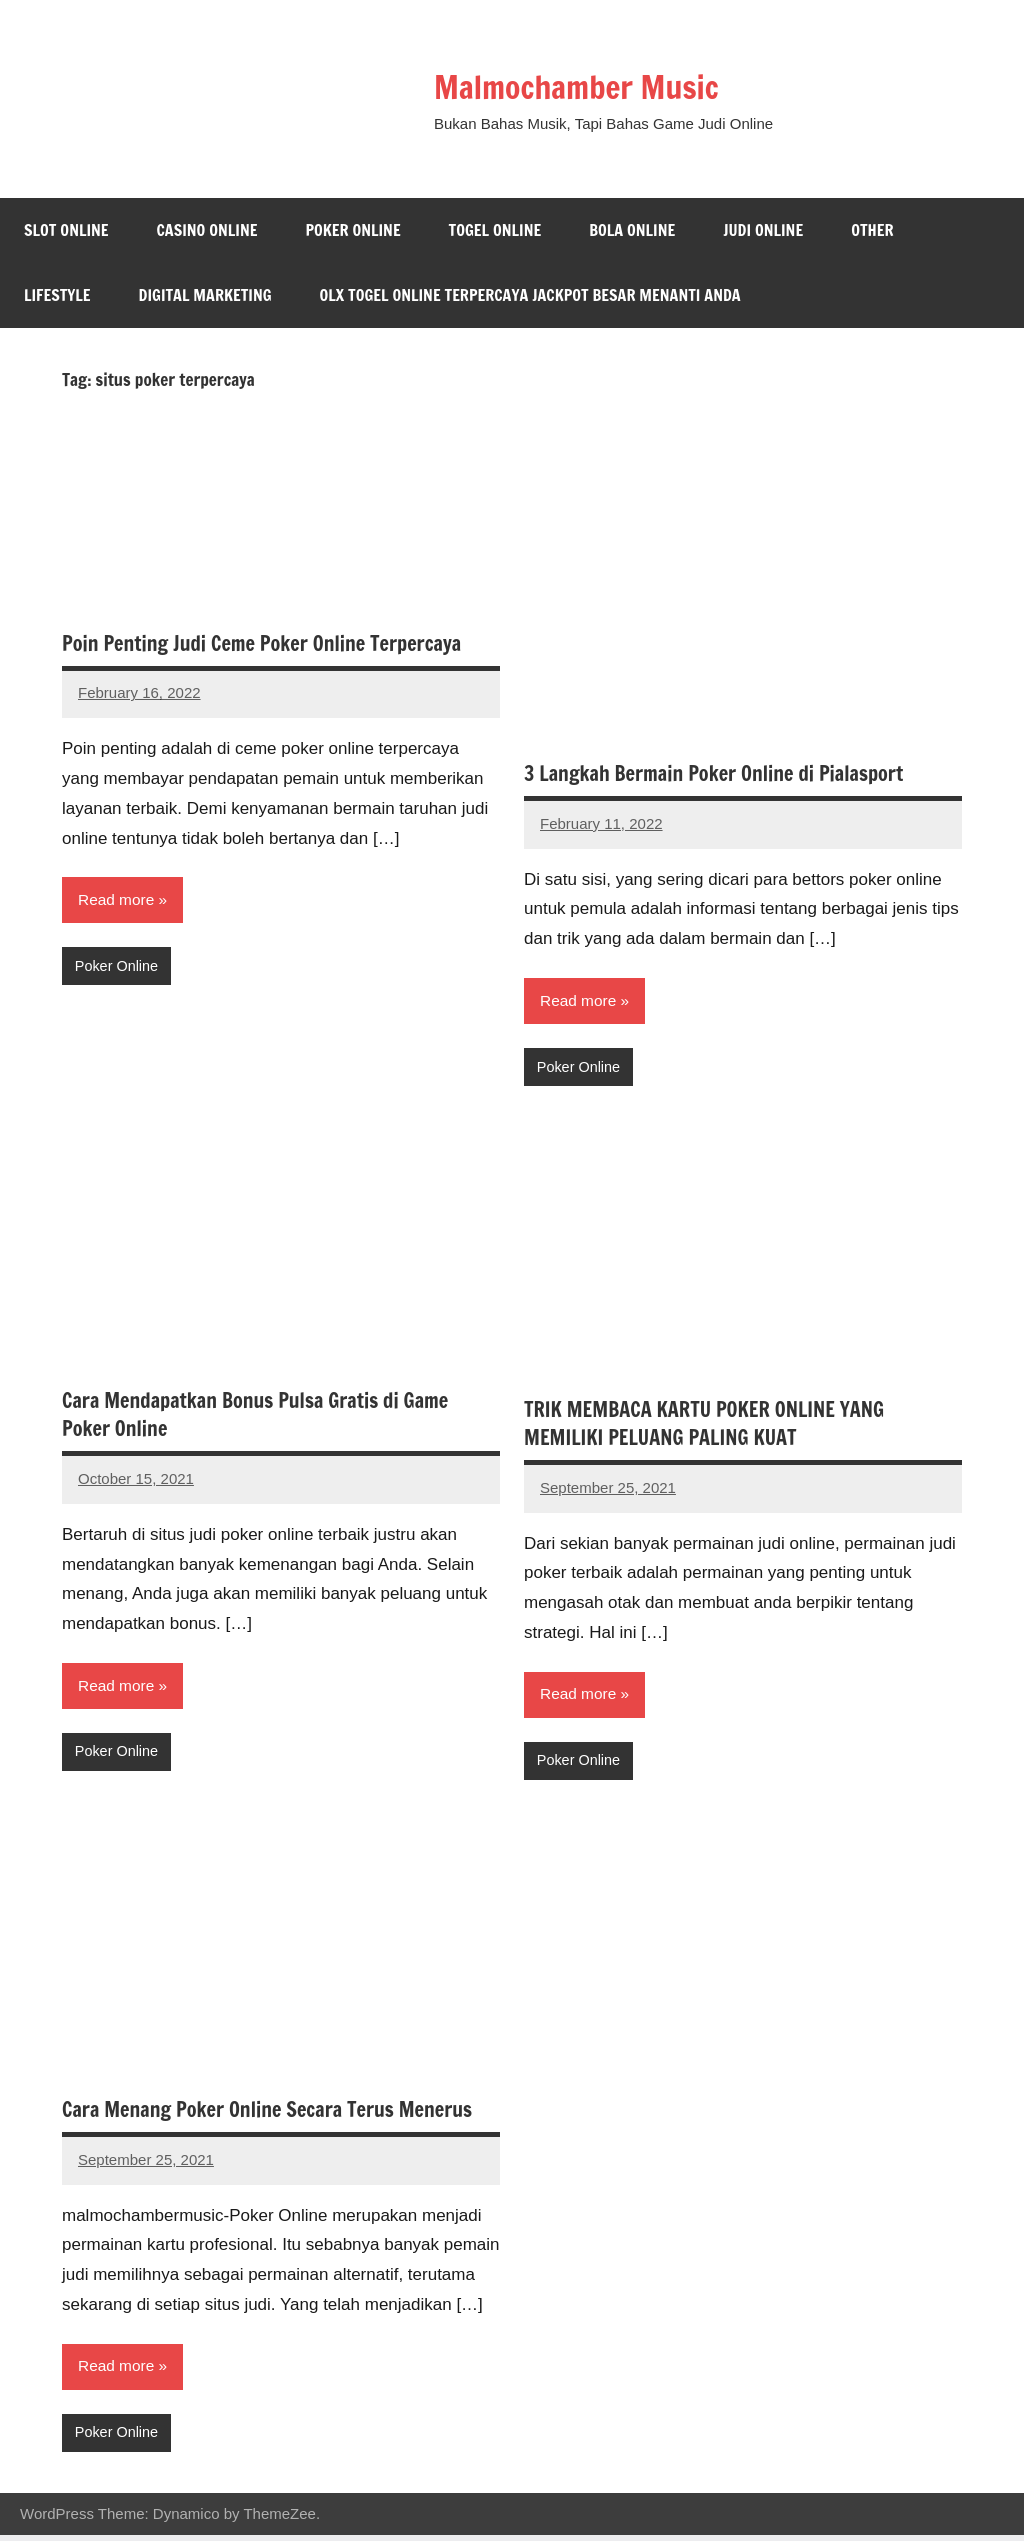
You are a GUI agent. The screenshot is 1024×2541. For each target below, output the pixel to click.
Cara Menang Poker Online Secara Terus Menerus (267, 2113)
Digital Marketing (205, 295)
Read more (117, 900)
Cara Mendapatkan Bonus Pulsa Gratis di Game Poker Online (255, 1417)
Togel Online (495, 230)
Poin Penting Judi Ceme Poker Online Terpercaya (261, 643)
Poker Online (352, 230)
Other (872, 230)
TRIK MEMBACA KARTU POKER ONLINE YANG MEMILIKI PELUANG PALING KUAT (704, 1425)
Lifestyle (57, 295)
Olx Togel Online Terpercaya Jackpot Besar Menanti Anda (530, 295)
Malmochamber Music (597, 85)
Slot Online (66, 230)
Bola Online (632, 230)
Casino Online (207, 230)
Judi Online (763, 230)
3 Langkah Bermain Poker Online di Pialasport (713, 773)
